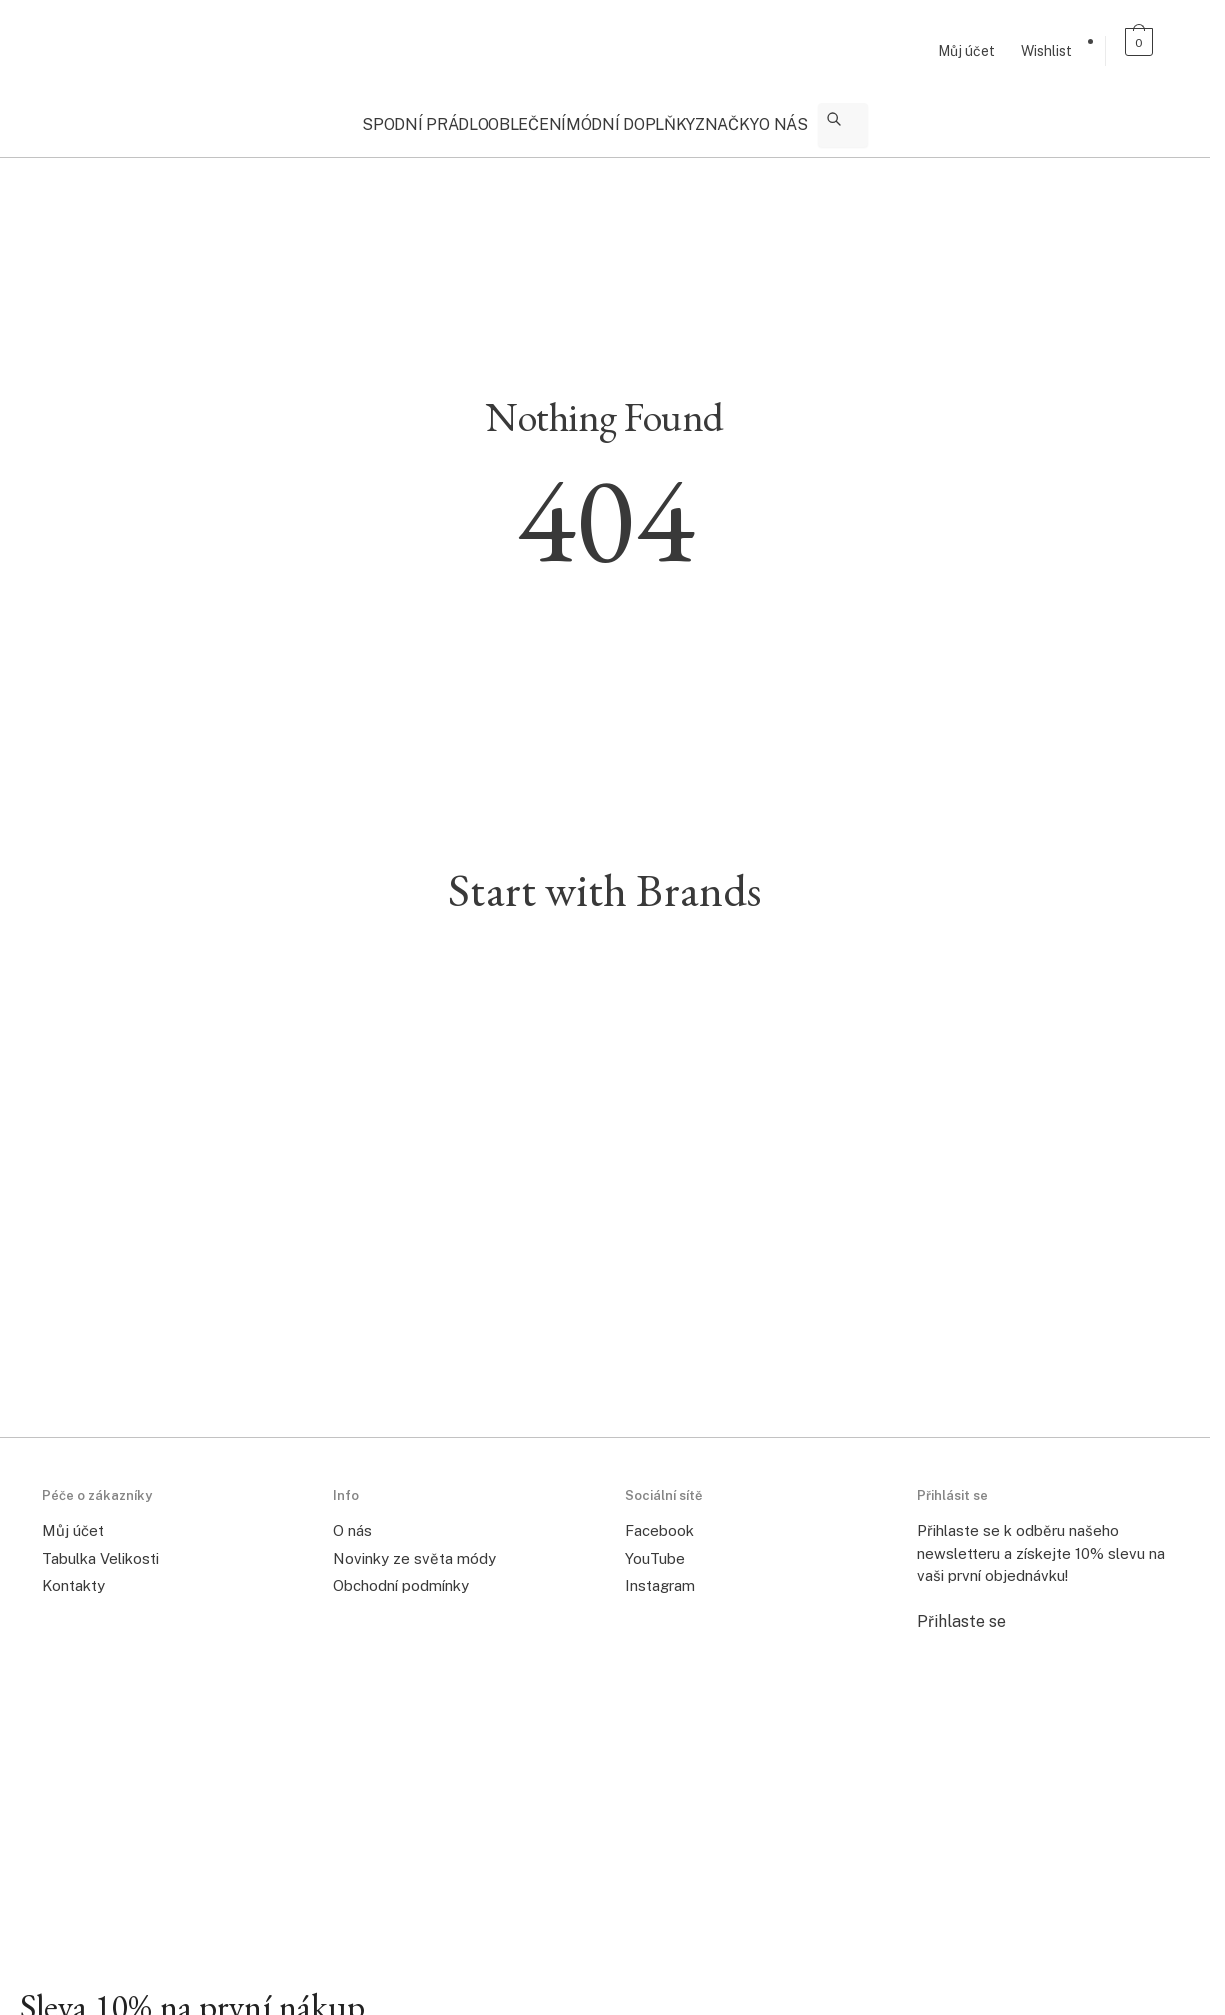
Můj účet (966, 51)
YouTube (655, 1546)
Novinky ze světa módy (414, 1546)
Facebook (659, 1518)
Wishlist (1046, 51)
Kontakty (73, 1573)
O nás (352, 1518)
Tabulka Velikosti (100, 1546)
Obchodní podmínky (401, 1573)
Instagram (660, 1573)
